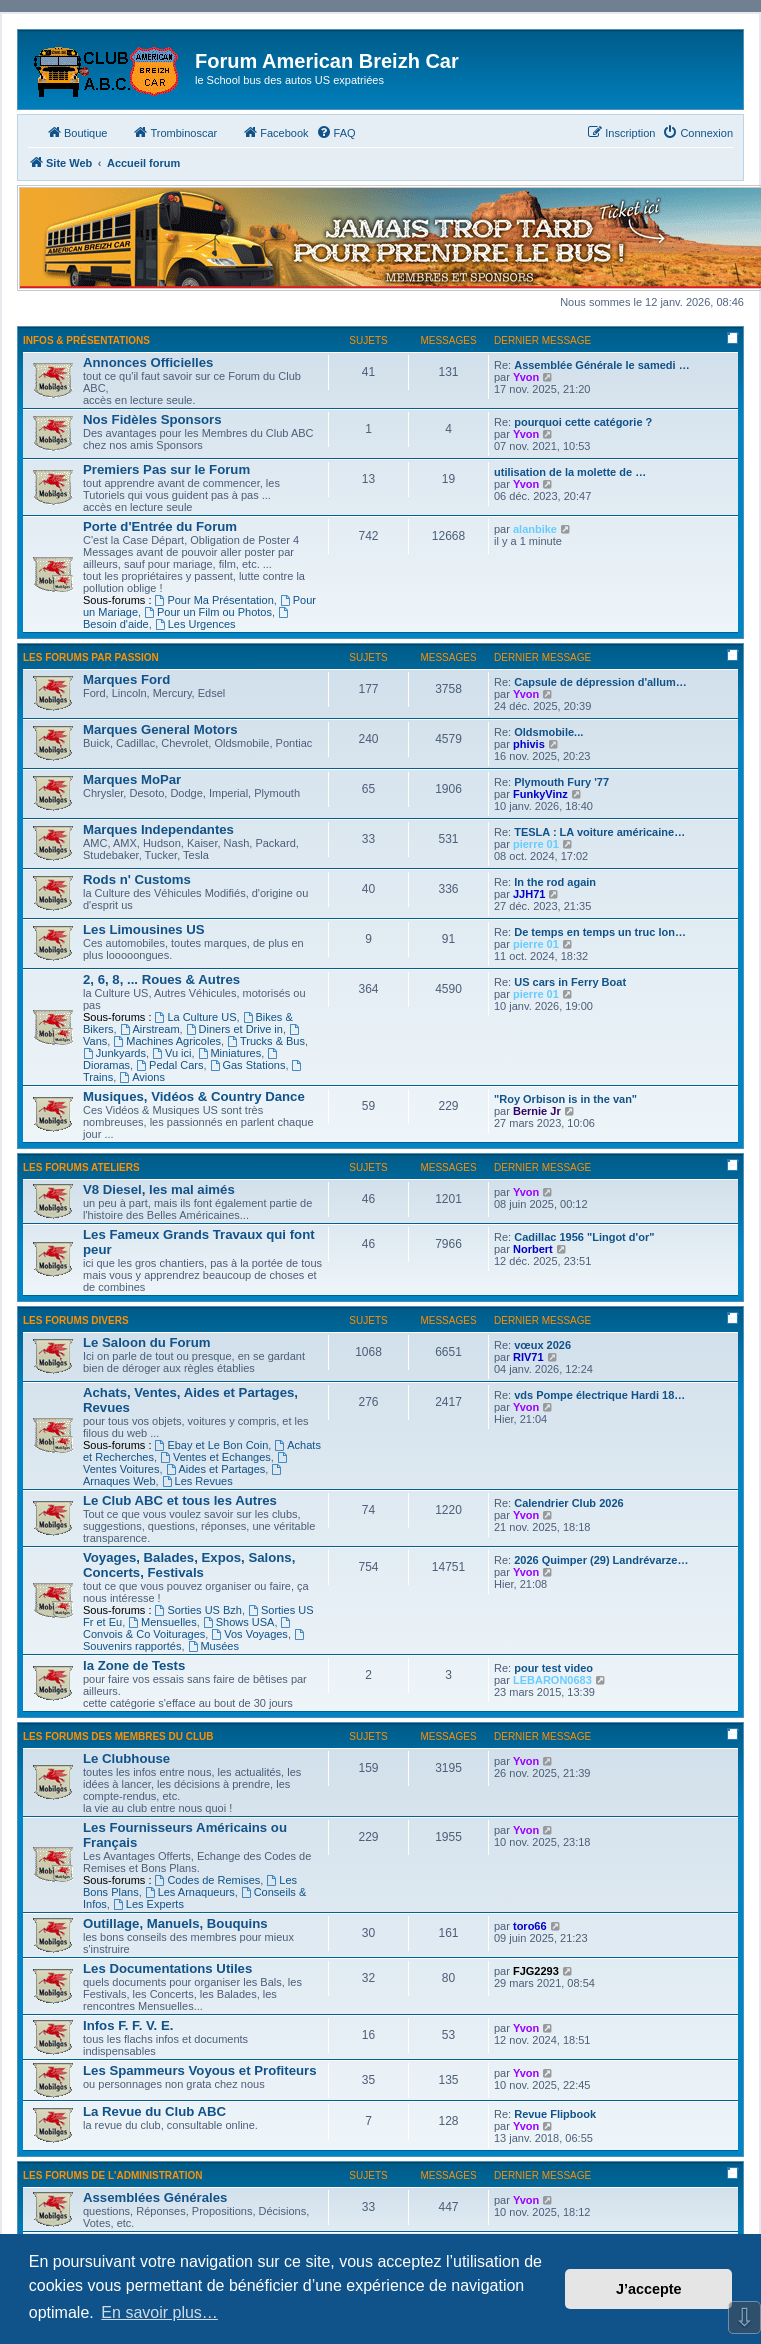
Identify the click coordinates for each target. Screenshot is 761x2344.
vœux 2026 (542, 1345)
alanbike (535, 529)
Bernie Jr (537, 1111)
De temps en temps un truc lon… (600, 932)
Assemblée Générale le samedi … (601, 365)
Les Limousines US (144, 929)
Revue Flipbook (555, 2114)
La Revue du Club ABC (154, 2111)
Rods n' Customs (137, 879)
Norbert (533, 1249)
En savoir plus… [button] (159, 2312)
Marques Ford (126, 679)
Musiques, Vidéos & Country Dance (194, 1096)
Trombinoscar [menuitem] (174, 132)
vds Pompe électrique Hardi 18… (599, 1395)
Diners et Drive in (234, 1029)
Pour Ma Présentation (214, 600)
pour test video (553, 1668)
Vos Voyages (249, 1634)
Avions (142, 1077)
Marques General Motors (160, 729)
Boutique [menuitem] (76, 132)
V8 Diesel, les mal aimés (159, 1189)
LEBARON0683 (552, 1680)
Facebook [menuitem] (275, 132)
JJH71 (529, 894)
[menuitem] (336, 133)
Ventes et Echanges (215, 1457)
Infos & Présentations (86, 340)
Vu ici (171, 1053)
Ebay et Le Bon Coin (212, 1445)
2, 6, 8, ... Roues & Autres (161, 979)
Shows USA (239, 1622)
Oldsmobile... (548, 732)
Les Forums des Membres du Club (118, 1736)
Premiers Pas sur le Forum (166, 469)
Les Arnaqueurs (190, 1892)
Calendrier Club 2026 (568, 1503)
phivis (529, 744)
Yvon (526, 377)
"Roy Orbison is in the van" (565, 1099)
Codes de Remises (208, 1880)
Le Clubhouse (126, 1758)
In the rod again (555, 882)
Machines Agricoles (167, 1041)
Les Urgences (195, 624)
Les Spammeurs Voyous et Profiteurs (200, 2070)
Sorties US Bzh (198, 1610)
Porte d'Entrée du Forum (160, 526)
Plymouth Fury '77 (561, 782)
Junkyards (114, 1053)
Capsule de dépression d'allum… (600, 682)
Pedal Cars (169, 1065)
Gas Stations (248, 1065)
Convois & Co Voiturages (188, 1628)
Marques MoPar (132, 779)
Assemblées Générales (155, 2197)
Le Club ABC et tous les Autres (180, 1500)
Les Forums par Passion (91, 657)
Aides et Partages (216, 1469)
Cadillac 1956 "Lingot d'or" (584, 1237)
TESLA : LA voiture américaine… (599, 832)
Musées (213, 1646)
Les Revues (197, 1481)
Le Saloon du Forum (146, 1342)
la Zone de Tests (134, 1665)
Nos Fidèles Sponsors (152, 419)
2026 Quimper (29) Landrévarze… (601, 1560)
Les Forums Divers (76, 1320)
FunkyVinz (540, 794)
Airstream (150, 1029)
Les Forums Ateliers (81, 1167)
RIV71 (528, 1357)
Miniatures (230, 1053)
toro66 (530, 1926)
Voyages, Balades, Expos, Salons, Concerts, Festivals (189, 1565)
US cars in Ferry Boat (570, 982)
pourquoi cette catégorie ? (583, 422)
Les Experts (148, 1904)
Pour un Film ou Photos (208, 612)
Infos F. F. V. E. (128, 2025)
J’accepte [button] (649, 2289)
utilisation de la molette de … (570, 472)
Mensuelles (162, 1622)
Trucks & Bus (266, 1041)
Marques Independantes (158, 829)
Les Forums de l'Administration (112, 2175)
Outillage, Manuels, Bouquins (175, 1923)
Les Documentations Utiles (167, 1968)
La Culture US (196, 1017)
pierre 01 (536, 844)
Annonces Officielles (148, 362)
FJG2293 (536, 1971)
